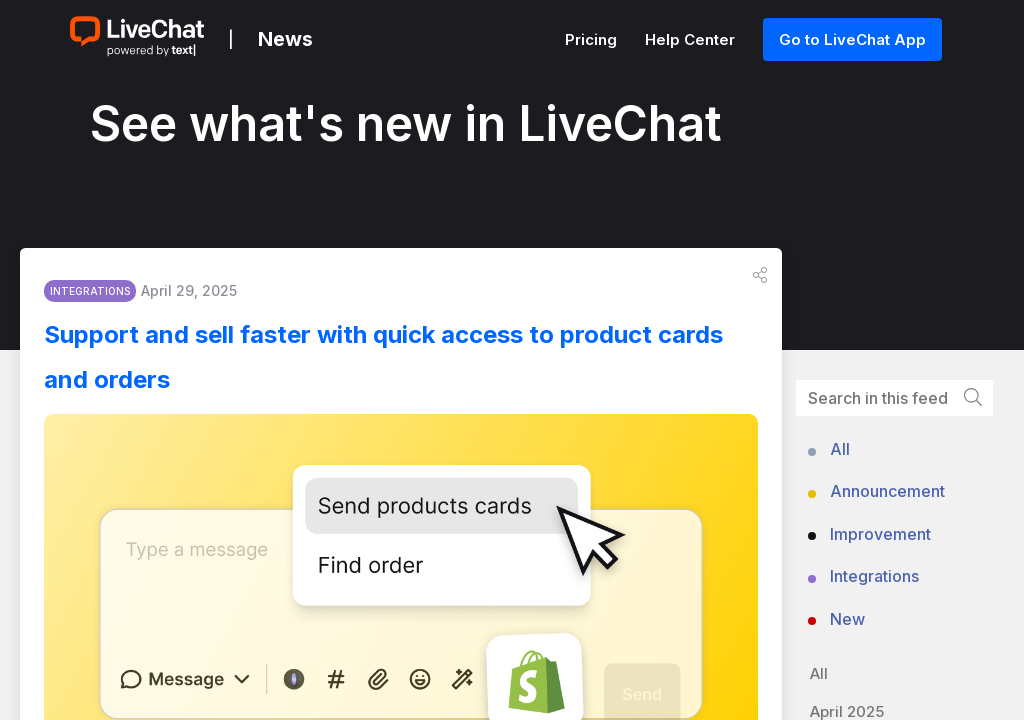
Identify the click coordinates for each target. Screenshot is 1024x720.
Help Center (692, 39)
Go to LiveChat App (852, 39)
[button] (760, 281)
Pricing (593, 39)
